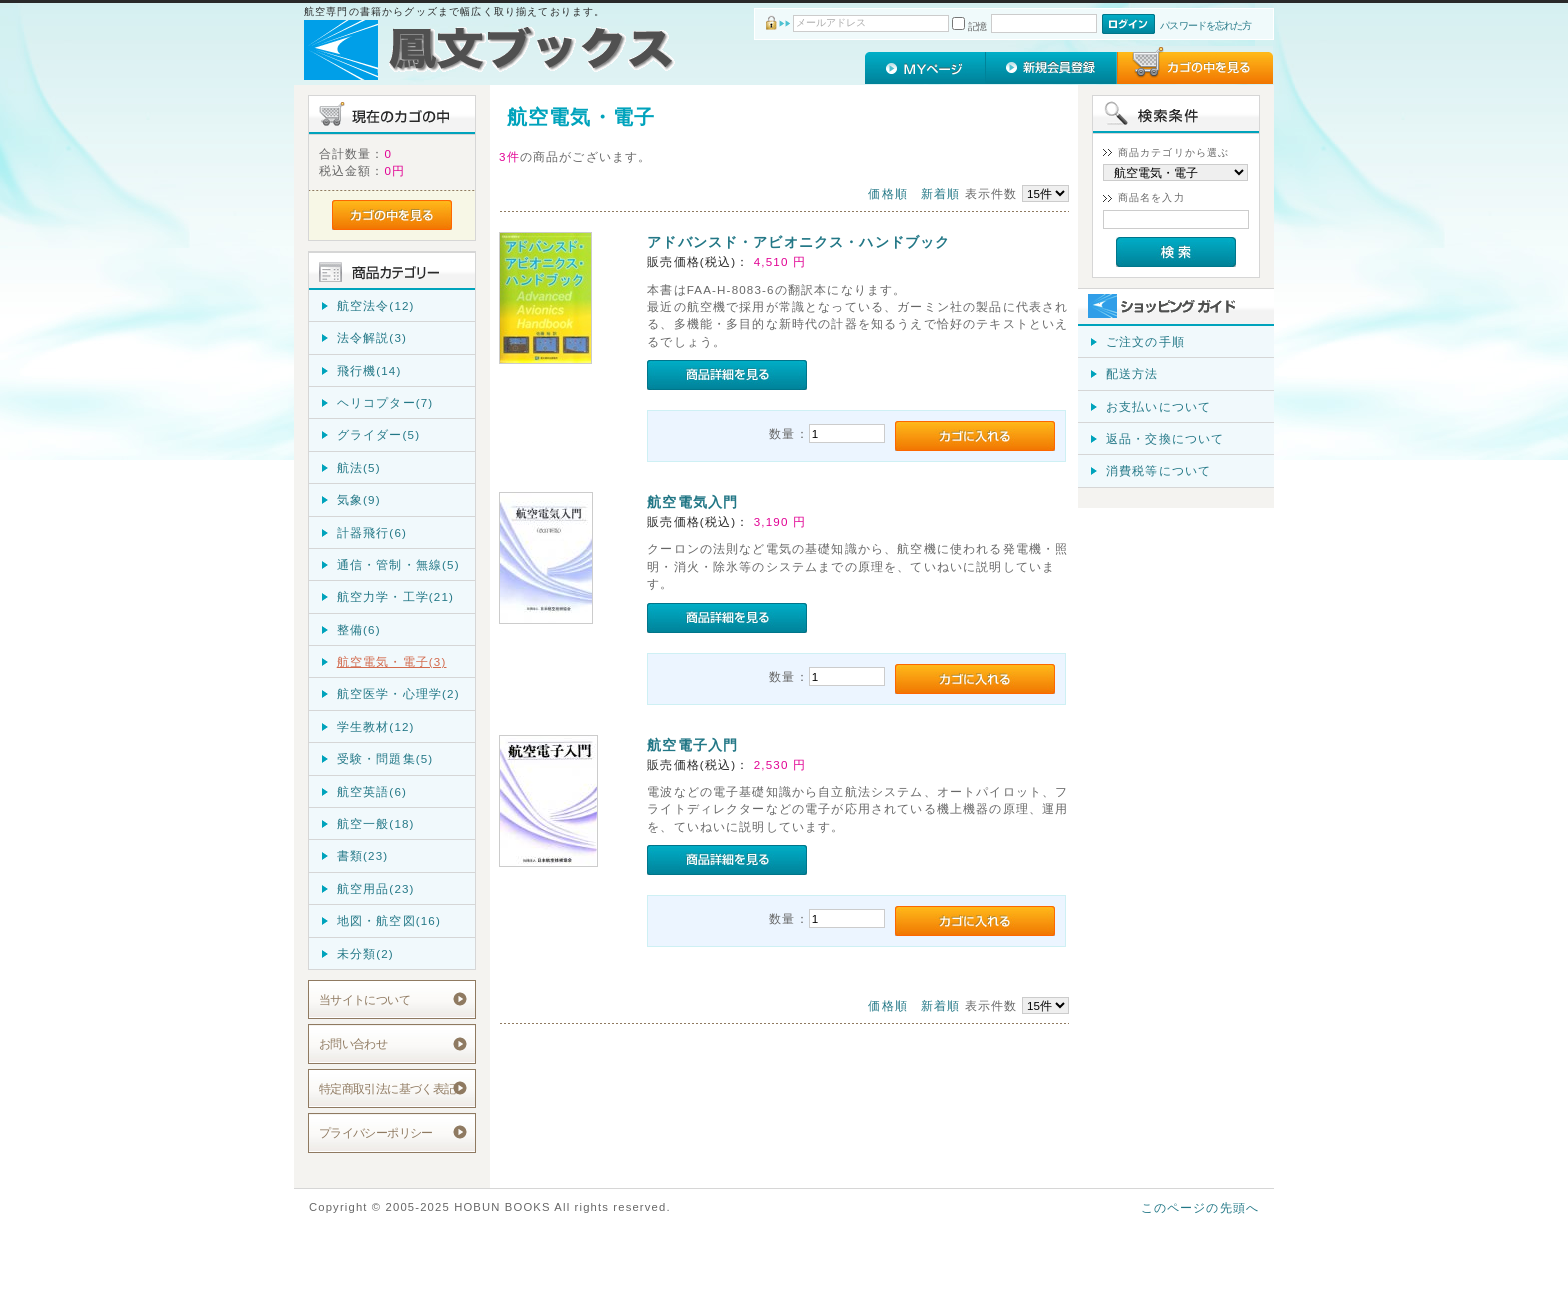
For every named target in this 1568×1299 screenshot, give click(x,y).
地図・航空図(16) (389, 920)
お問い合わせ (353, 1043)
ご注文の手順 (1145, 341)
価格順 (887, 193)
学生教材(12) (376, 726)
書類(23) (363, 855)
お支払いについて (1158, 406)
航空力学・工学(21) (395, 596)
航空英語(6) (372, 791)
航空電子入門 (692, 745)
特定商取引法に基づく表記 (387, 1088)
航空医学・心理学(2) (398, 693)
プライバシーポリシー (376, 1132)
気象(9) (359, 499)
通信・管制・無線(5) (398, 564)
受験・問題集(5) (385, 758)
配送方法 (1132, 373)
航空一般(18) (376, 823)
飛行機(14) (369, 370)
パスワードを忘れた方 (1205, 25)
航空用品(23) (376, 888)
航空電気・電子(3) (392, 661)
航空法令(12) (376, 305)
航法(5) (359, 467)
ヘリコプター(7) (385, 402)
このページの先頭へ (1200, 1207)
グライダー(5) (378, 434)
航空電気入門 (692, 502)
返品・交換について (1165, 438)
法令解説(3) (372, 337)
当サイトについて (364, 999)
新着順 (940, 193)
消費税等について (1158, 470)
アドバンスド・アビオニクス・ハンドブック (798, 242)
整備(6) (359, 629)
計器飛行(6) (372, 532)
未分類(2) (365, 953)
